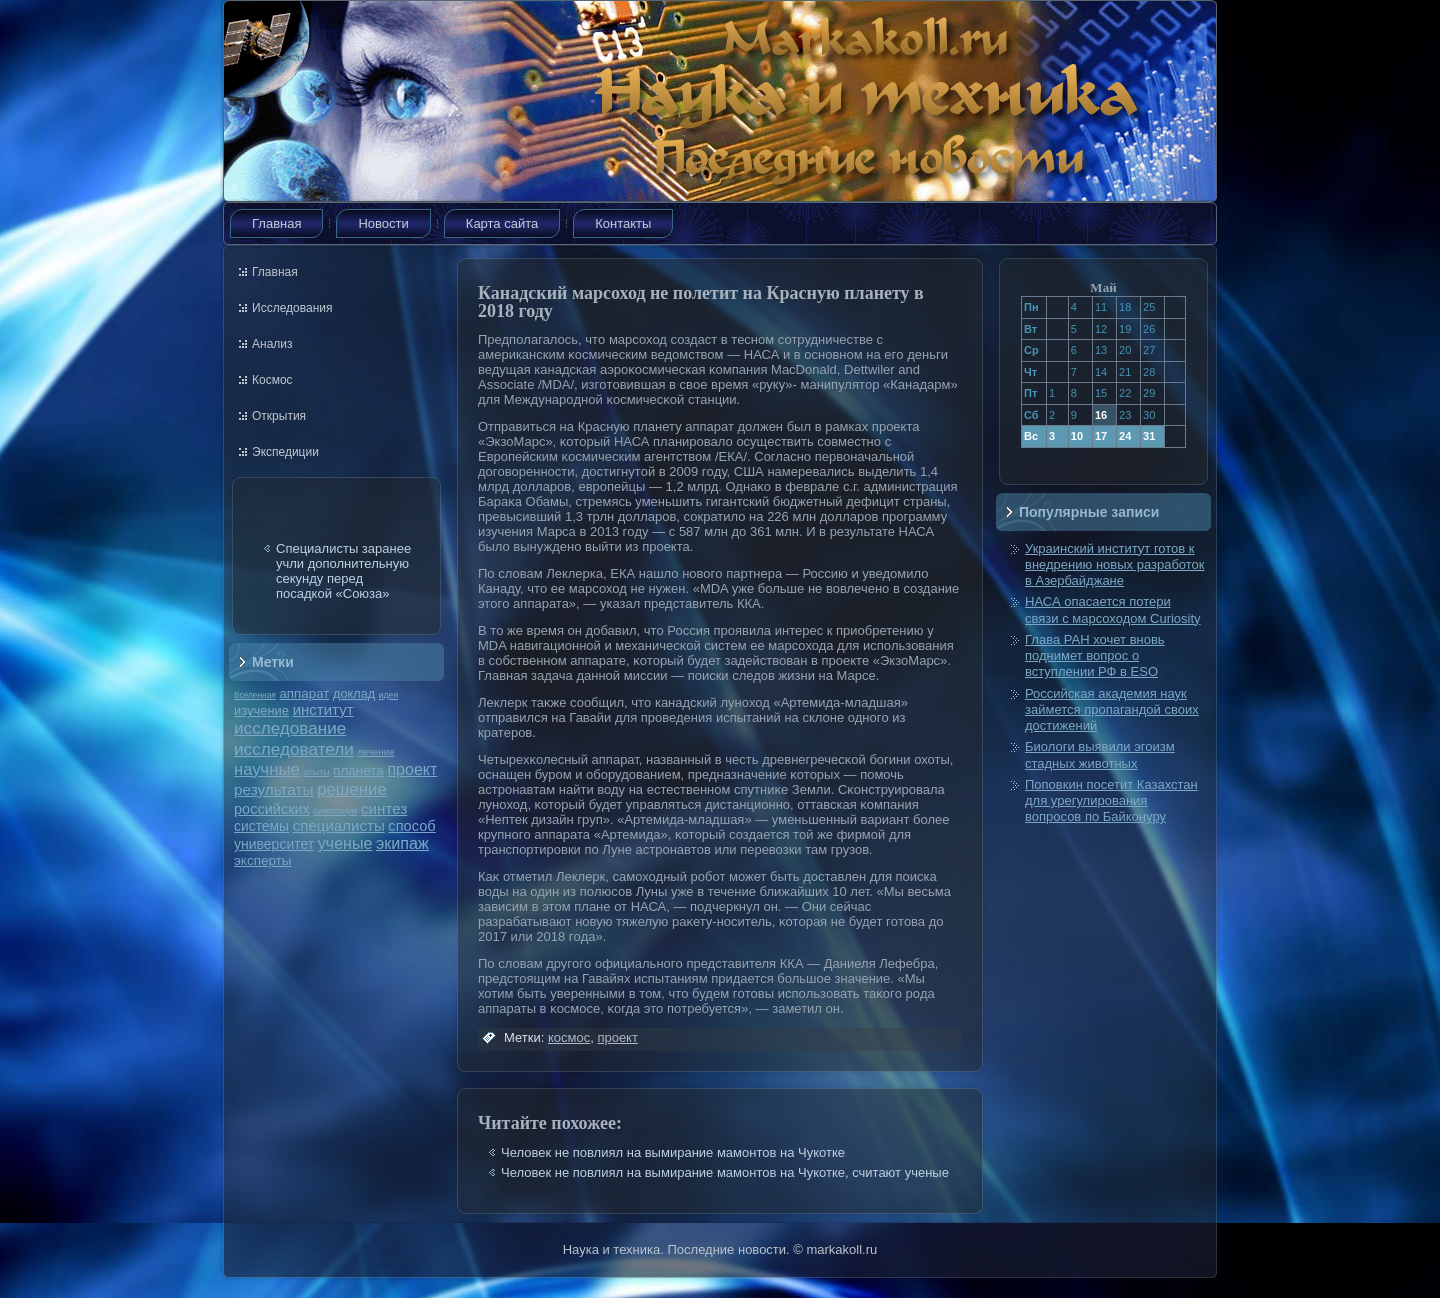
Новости (383, 223)
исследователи (294, 749)
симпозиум (335, 811)
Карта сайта (502, 223)
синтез (384, 808)
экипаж (402, 843)
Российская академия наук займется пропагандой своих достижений (1112, 710)
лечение (376, 751)
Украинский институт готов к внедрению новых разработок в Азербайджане (1115, 565)
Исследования (292, 308)
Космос (272, 380)
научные (267, 769)
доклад (354, 693)
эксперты (262, 860)
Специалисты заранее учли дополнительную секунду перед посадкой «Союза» (343, 571)
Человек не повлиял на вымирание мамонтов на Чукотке (673, 1152)
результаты (274, 789)
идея (388, 695)
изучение (261, 710)
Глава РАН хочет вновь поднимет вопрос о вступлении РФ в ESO (1095, 656)
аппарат (304, 693)
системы (261, 826)
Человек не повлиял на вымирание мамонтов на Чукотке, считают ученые (725, 1172)
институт (323, 709)
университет (274, 844)
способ (411, 826)
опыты (316, 772)
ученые (345, 843)
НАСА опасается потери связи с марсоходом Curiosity (1113, 609)
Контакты (623, 223)
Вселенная (255, 695)
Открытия (279, 416)
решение (352, 789)
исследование (290, 728)
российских (272, 809)
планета (358, 770)
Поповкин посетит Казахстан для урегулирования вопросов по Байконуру (1111, 801)
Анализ (272, 344)
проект (412, 769)
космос (569, 1037)
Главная (276, 223)
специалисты (339, 825)
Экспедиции (285, 452)
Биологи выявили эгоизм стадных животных (1100, 754)
